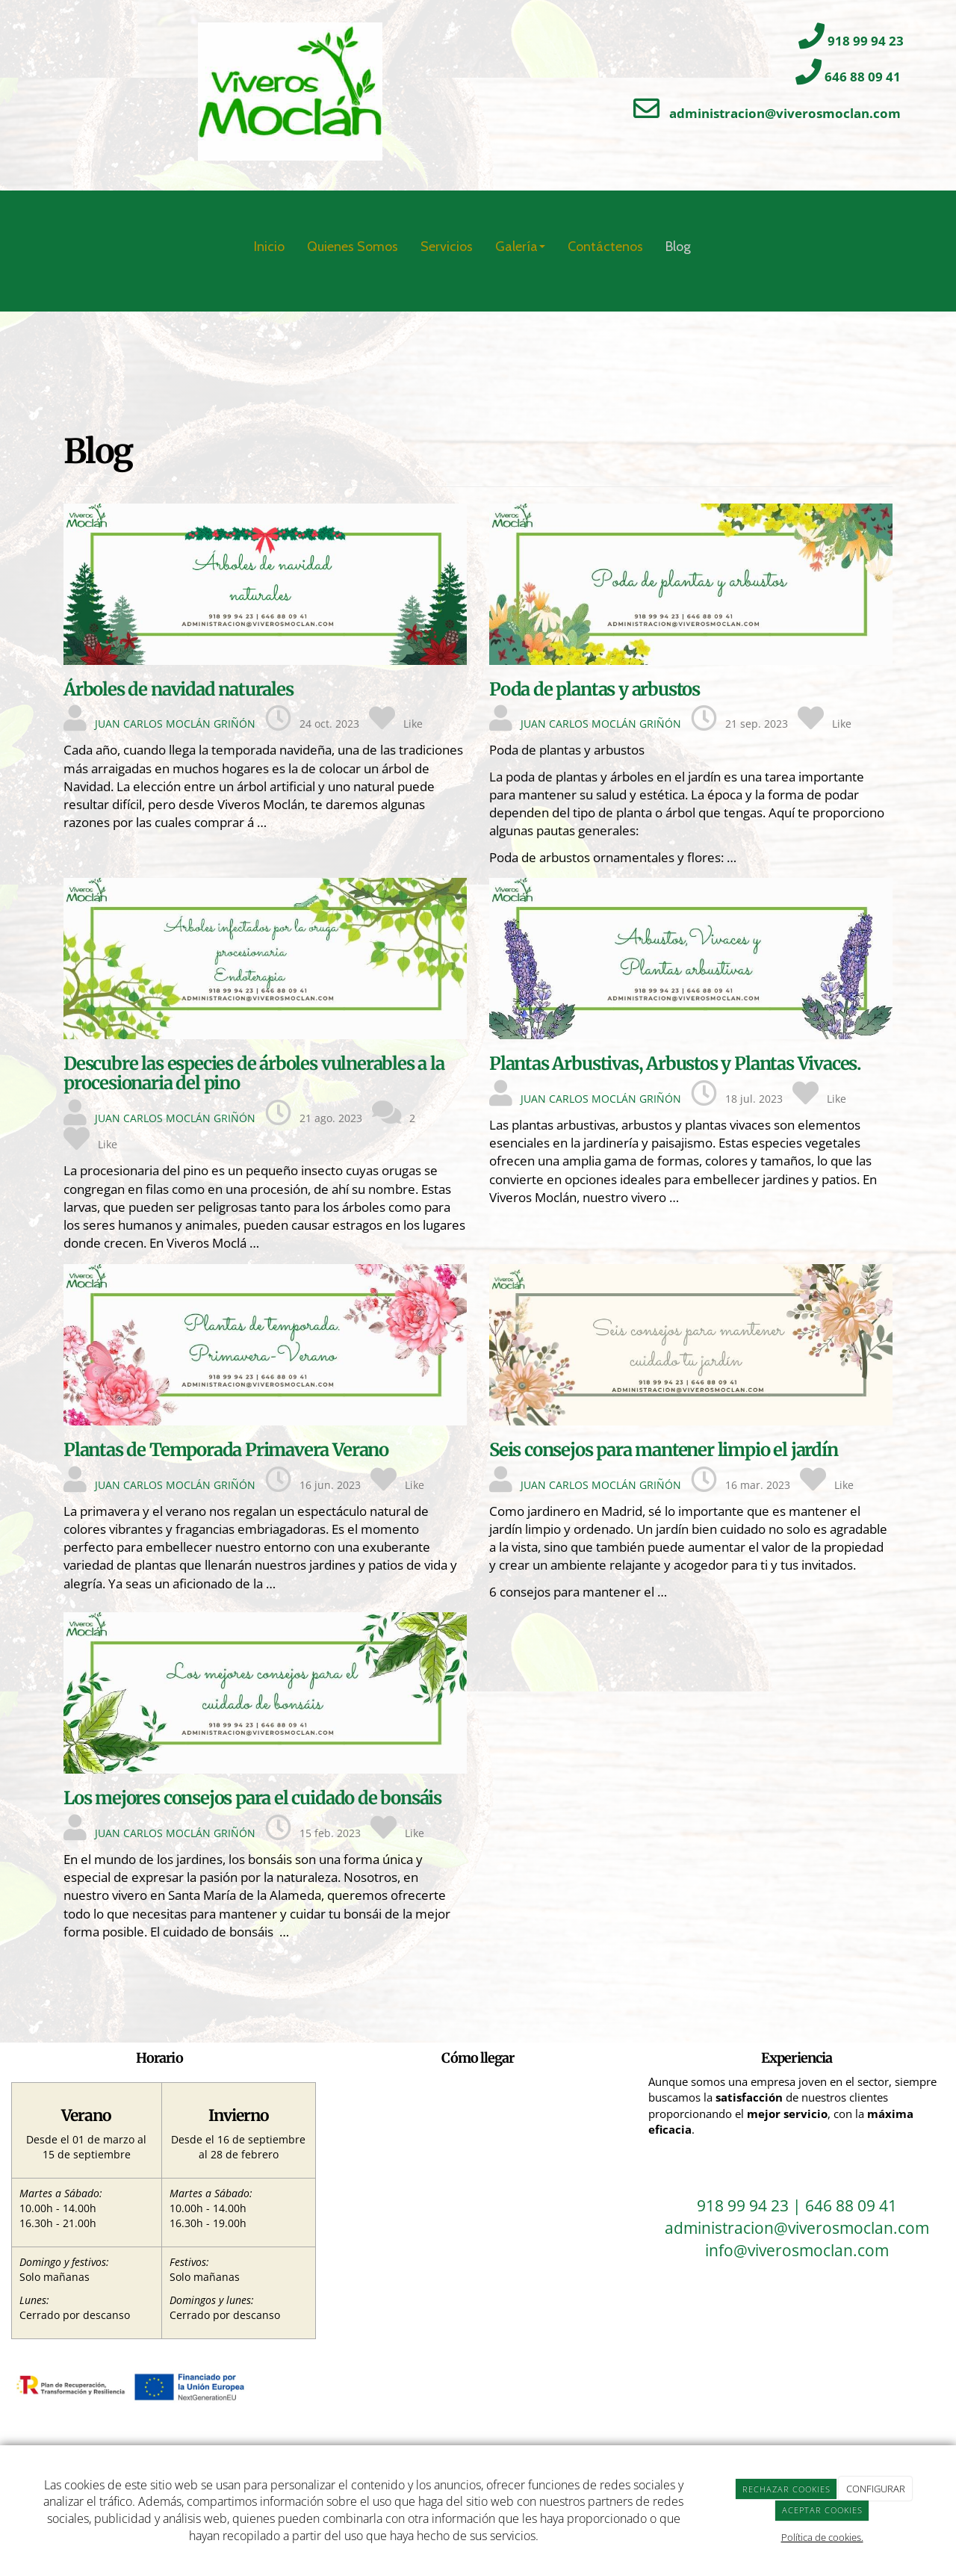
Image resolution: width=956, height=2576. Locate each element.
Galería (520, 246)
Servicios (446, 246)
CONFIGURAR (875, 2488)
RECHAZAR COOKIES (786, 2489)
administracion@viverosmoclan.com (785, 113)
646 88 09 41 (863, 76)
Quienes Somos (352, 246)
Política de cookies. (822, 2537)
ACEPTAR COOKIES (822, 2509)
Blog (678, 246)
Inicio (269, 246)
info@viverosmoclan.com (797, 2250)
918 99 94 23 (866, 40)
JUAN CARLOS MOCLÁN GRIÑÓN (175, 723)
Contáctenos (605, 246)
